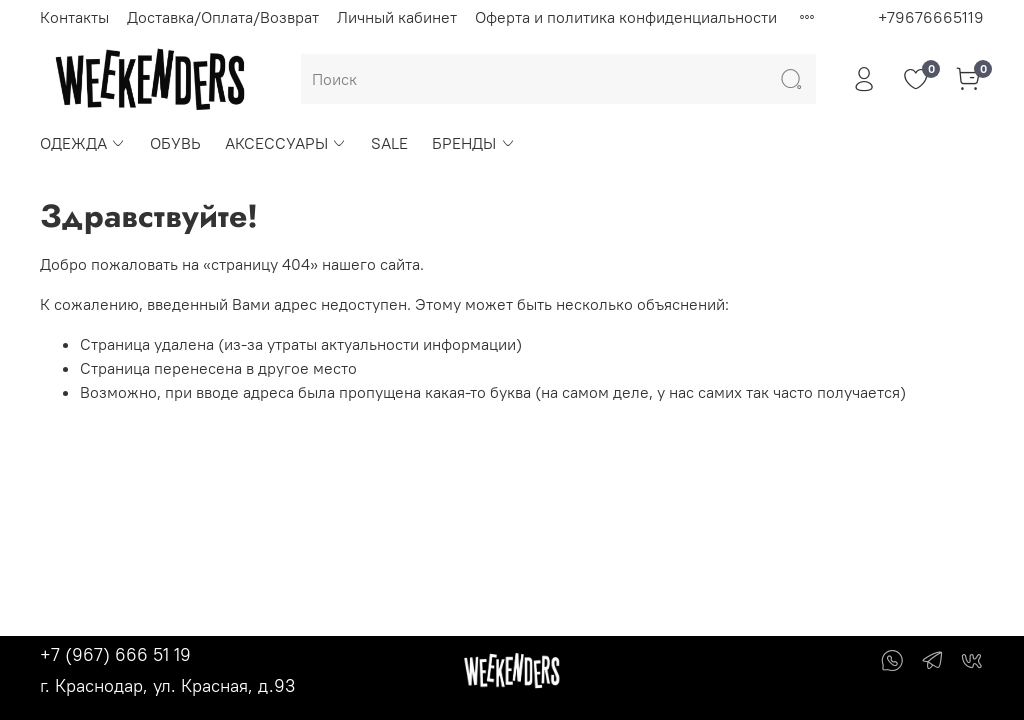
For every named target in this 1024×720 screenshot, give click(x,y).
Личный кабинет (397, 17)
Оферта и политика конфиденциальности (626, 17)
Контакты (74, 17)
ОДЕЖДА (83, 143)
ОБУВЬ (175, 143)
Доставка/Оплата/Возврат (223, 17)
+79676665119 (931, 17)
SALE (389, 143)
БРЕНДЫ (473, 143)
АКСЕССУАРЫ (286, 143)
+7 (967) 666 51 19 (115, 654)
